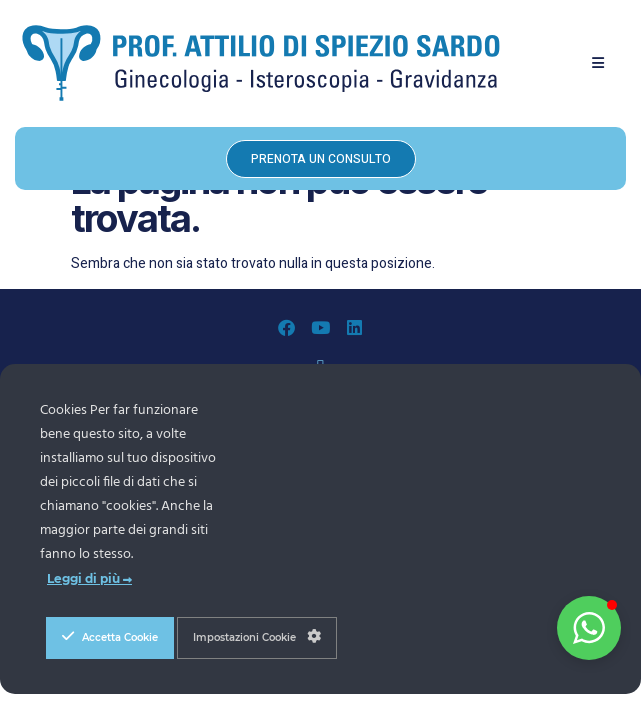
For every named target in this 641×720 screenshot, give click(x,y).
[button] (598, 63)
